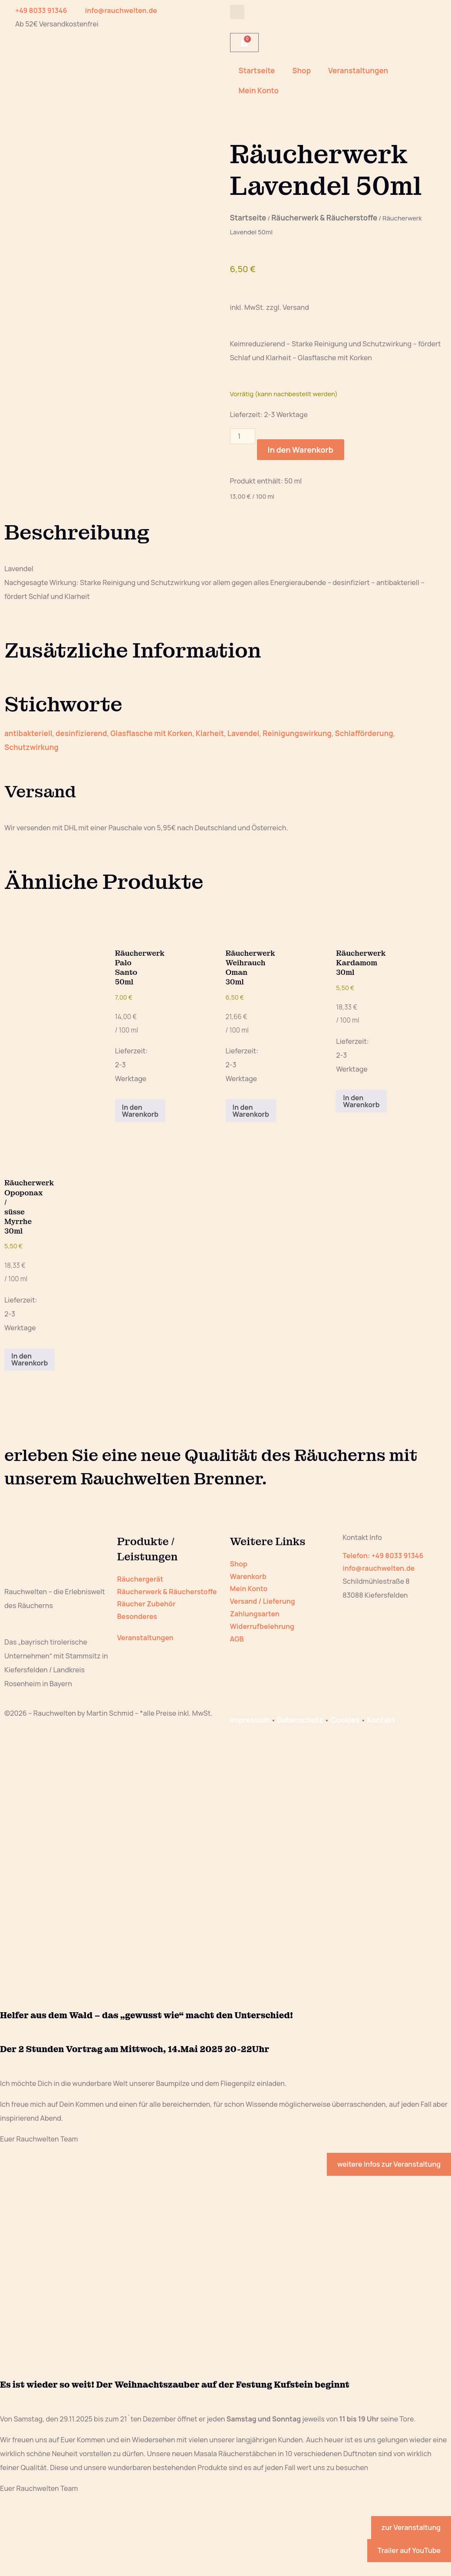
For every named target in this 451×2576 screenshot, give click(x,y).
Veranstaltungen (358, 71)
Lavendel (243, 733)
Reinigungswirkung (297, 733)
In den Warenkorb (300, 449)
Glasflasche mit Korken (151, 733)
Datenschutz (300, 1720)
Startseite (257, 71)
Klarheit (210, 733)
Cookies (344, 1720)
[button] (237, 12)
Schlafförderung (364, 733)
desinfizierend (81, 733)
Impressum (250, 1720)
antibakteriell (28, 733)
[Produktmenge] (242, 436)
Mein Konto (259, 90)
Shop (301, 71)
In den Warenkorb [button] (140, 1110)
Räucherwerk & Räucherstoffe (324, 218)
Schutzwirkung (31, 747)
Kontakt (381, 1720)
